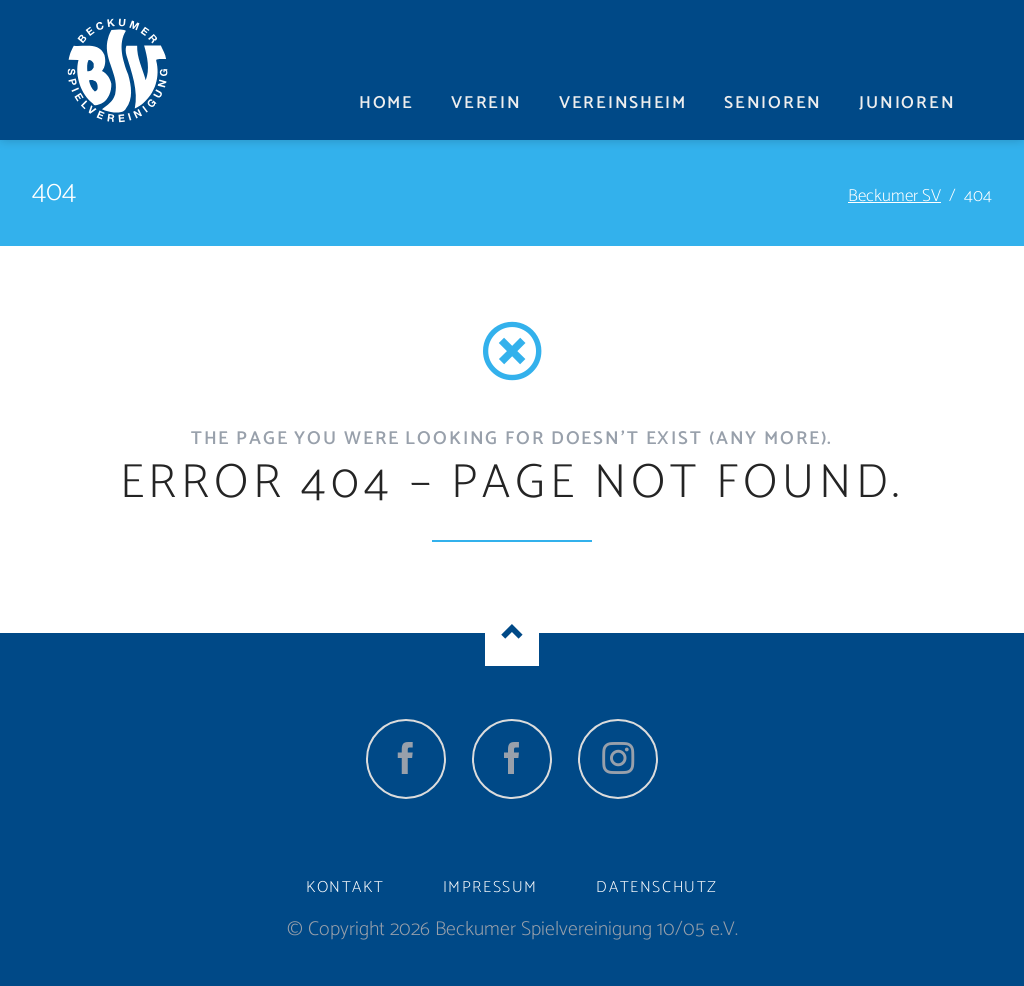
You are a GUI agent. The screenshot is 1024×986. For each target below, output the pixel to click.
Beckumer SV (894, 196)
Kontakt (345, 887)
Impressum (490, 887)
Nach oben (511, 632)
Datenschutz (657, 887)
